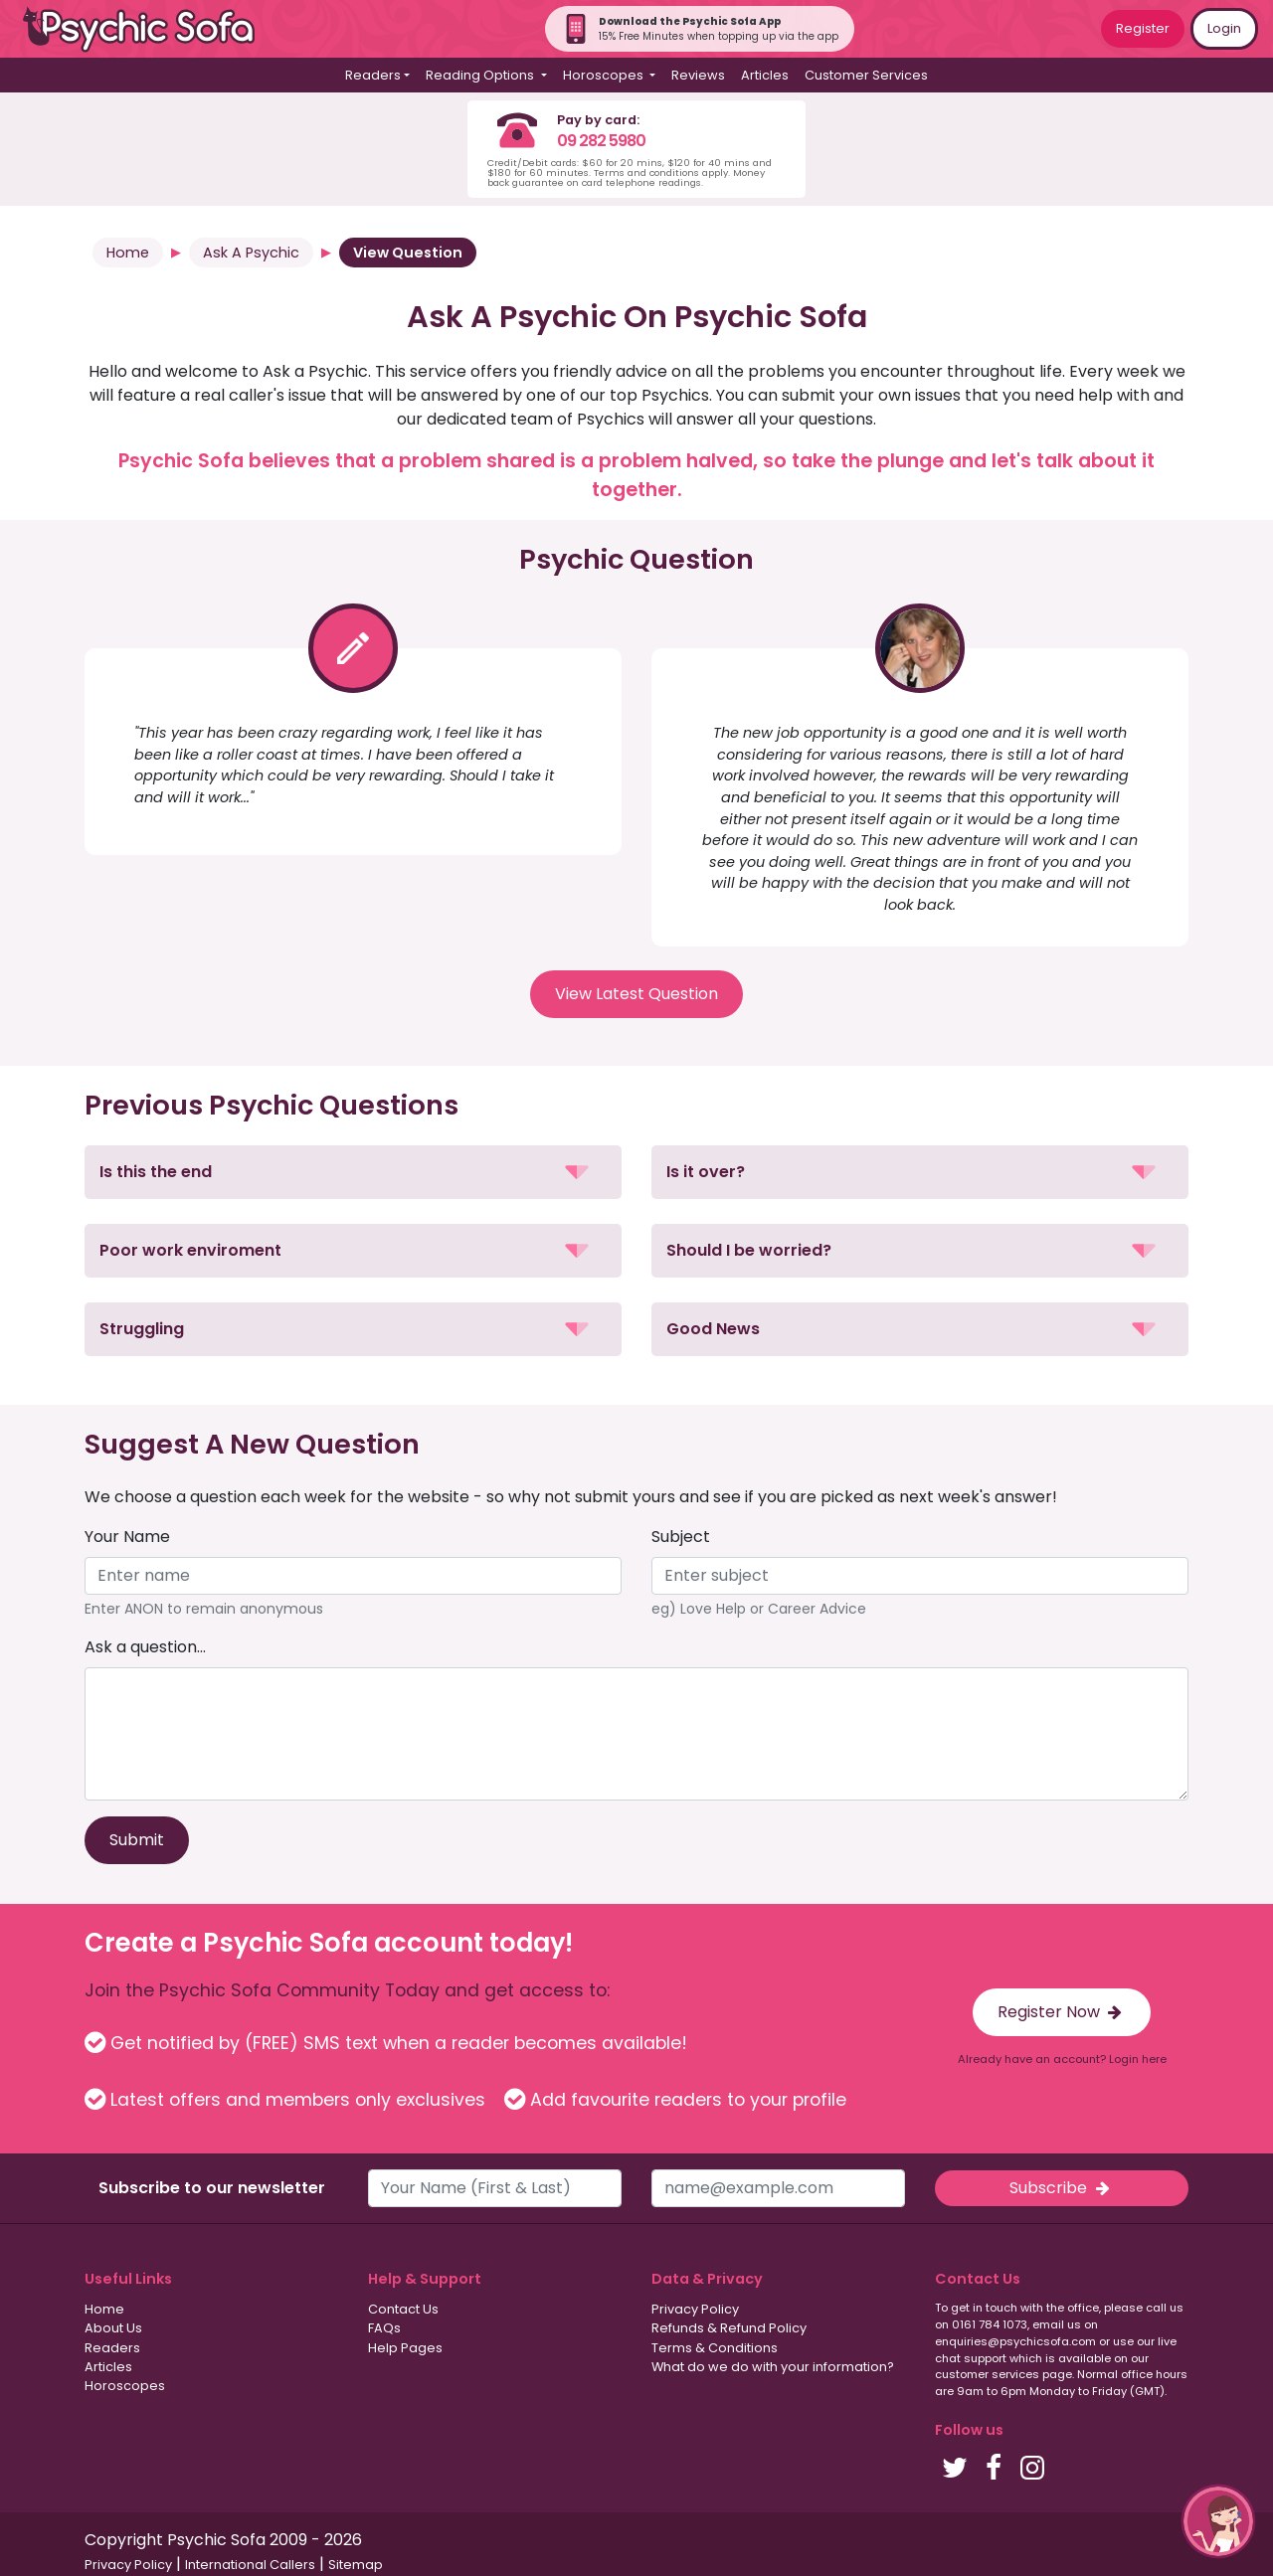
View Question (407, 252)
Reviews (698, 75)
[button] (353, 1172)
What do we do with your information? (772, 2366)
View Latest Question (636, 993)
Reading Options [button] (481, 75)
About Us (113, 2327)
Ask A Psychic (251, 252)
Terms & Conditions (714, 2347)
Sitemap (355, 2564)
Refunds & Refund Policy (729, 2327)
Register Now (1062, 2011)
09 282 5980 (601, 140)
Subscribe (1061, 2187)
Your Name (127, 1536)
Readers (112, 2347)
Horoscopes (125, 2385)
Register (1143, 28)
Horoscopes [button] (604, 75)
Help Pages (405, 2347)
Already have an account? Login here (1062, 2059)
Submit (136, 1839)
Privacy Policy (695, 2309)
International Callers (250, 2564)
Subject (680, 1536)
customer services (987, 2374)
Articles (765, 75)
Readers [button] (373, 75)
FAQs (384, 2327)
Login (1224, 28)
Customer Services (866, 75)
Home (127, 252)
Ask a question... (145, 1646)
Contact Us (403, 2309)
